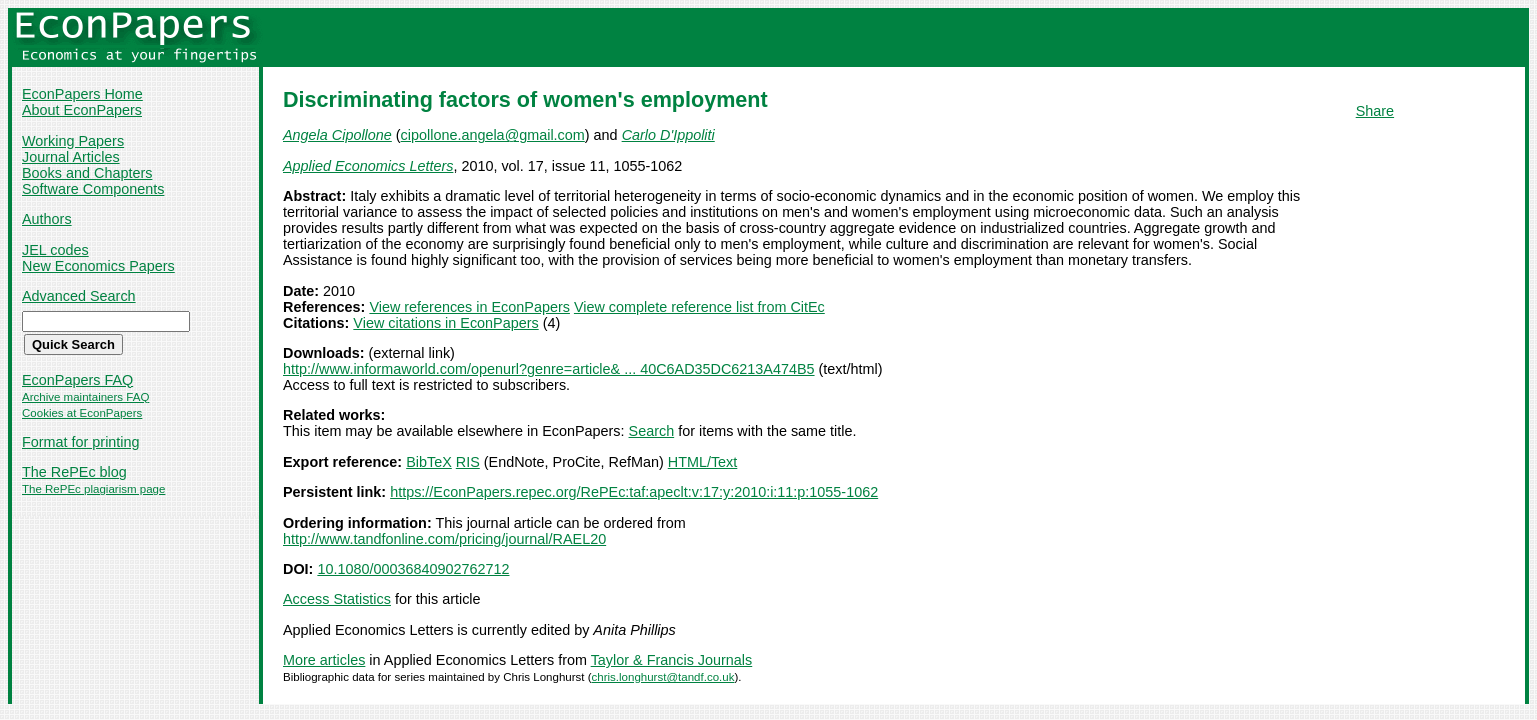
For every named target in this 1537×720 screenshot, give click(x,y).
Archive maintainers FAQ (85, 397)
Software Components (93, 189)
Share (1375, 111)
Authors (47, 219)
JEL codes (55, 250)
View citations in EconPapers (445, 323)
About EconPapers (82, 110)
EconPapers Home (82, 94)
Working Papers (73, 141)
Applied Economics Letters (368, 166)
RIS (468, 462)
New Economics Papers (98, 266)
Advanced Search (79, 296)
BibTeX (429, 462)
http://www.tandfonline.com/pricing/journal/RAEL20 (444, 539)
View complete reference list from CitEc (699, 307)
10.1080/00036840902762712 (413, 569)
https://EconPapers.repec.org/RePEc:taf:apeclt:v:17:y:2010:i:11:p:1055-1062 (634, 492)
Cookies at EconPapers (82, 413)
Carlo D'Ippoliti (668, 135)
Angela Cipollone (337, 135)
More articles (324, 660)
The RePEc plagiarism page (93, 489)
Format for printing (81, 442)
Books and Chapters (87, 173)
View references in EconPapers (469, 307)
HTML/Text (703, 462)
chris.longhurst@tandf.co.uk (663, 677)
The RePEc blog (74, 472)
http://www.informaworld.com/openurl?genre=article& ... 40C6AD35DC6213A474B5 (549, 369)
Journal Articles (71, 157)
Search (652, 431)
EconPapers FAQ (77, 380)
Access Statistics (337, 599)
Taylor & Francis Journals (672, 660)
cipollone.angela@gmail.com (493, 135)
